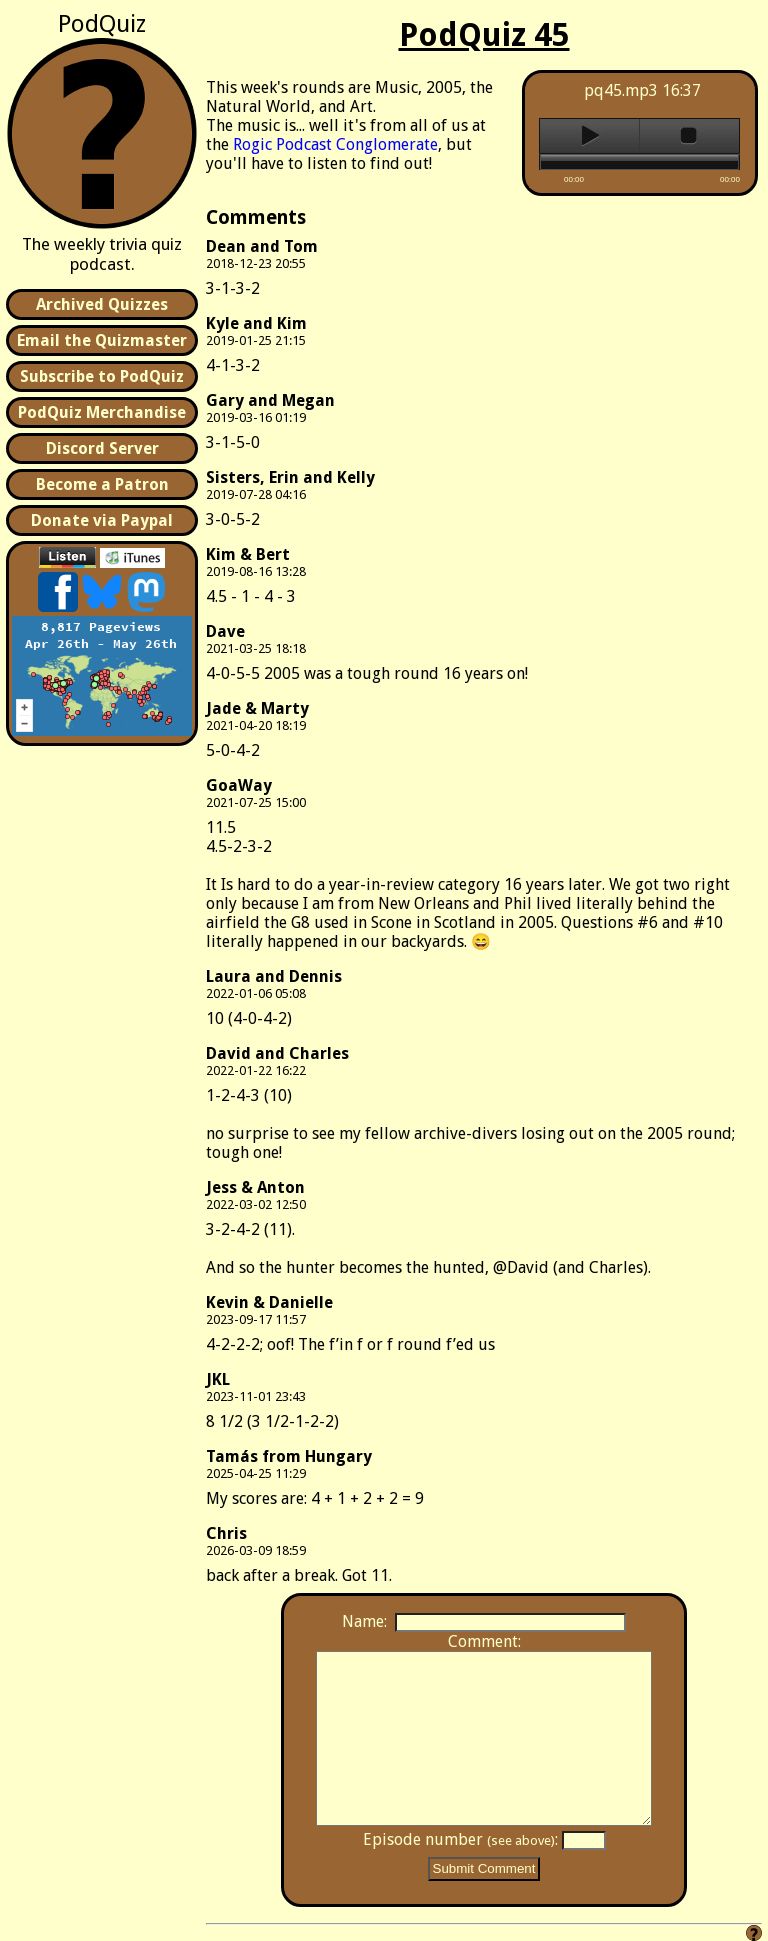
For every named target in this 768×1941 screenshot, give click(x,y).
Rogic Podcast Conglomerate (335, 144)
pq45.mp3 (621, 90)
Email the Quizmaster (102, 340)
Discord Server (102, 448)
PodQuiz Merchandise (102, 412)
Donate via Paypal (102, 520)
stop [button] (689, 136)
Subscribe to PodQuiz (102, 376)
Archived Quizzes (102, 304)
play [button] (589, 136)
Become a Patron (102, 484)
